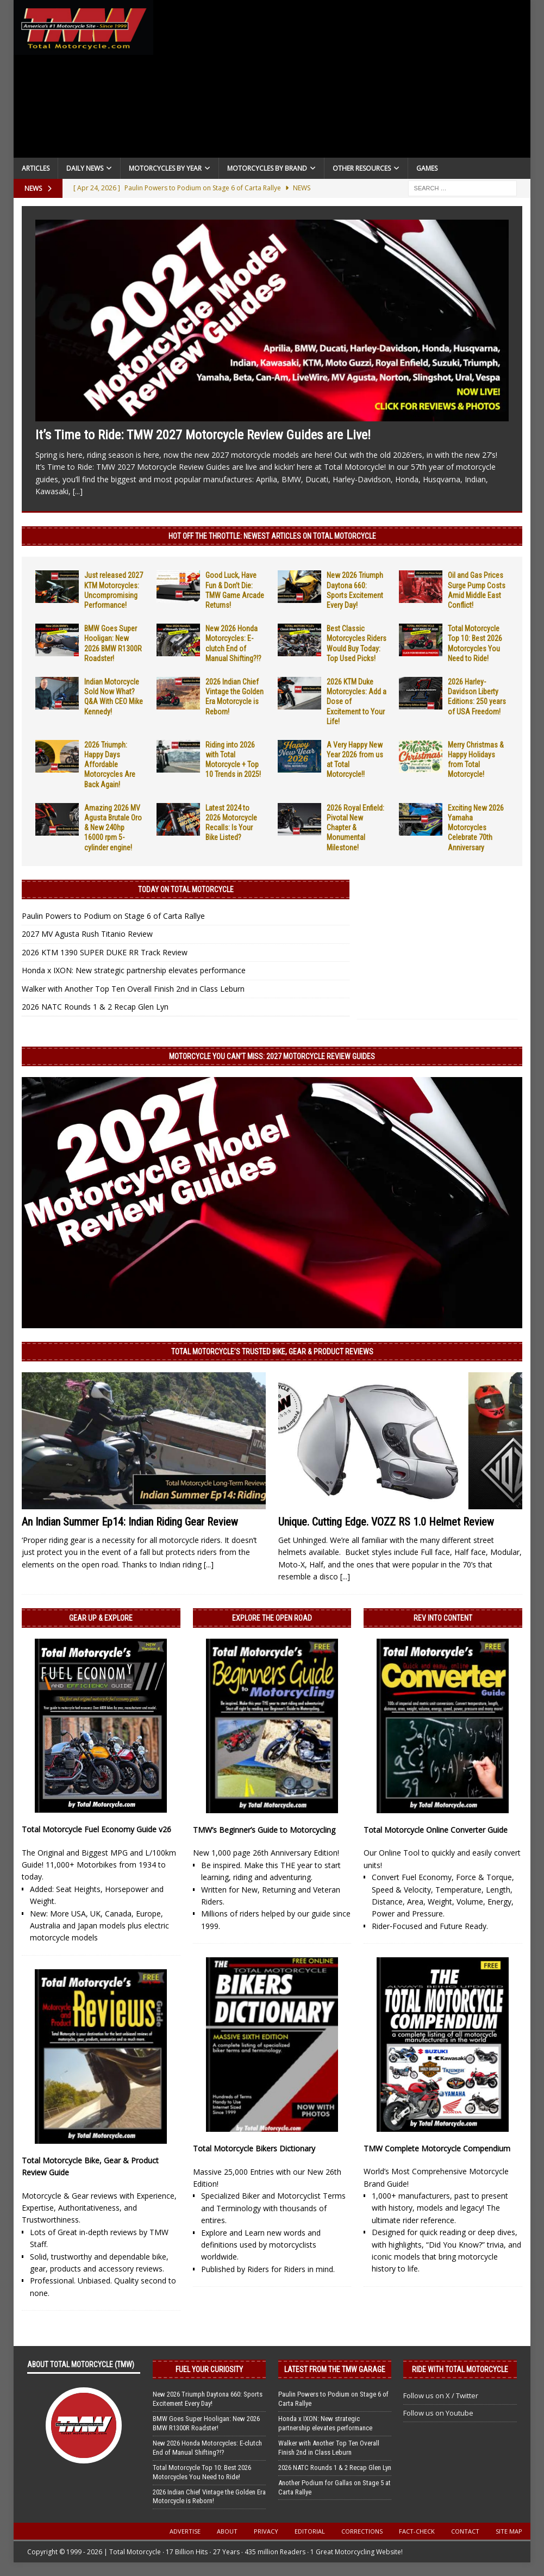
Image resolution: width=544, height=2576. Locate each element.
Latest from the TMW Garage (334, 2369)
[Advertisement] (342, 81)
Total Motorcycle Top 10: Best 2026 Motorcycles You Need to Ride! (202, 2472)
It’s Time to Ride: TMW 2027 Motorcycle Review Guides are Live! (203, 435)
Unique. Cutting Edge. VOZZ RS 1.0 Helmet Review (386, 1521)
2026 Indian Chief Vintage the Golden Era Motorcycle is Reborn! (209, 2496)
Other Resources (362, 168)
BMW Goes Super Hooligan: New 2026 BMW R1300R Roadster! (206, 2423)
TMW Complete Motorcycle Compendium (437, 2148)
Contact (465, 2531)
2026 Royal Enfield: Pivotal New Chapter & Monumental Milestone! (355, 828)
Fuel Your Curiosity (209, 2369)
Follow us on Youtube (438, 2413)
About (227, 2531)
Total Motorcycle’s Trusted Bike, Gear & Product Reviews (272, 1351)
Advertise (185, 2531)
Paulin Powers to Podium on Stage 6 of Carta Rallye (113, 916)
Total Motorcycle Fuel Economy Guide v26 (96, 1829)
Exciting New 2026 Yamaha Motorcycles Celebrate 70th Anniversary (476, 828)
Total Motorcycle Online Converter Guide (436, 1830)
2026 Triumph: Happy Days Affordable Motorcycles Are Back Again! (109, 765)
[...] (78, 491)
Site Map (509, 2531)
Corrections (362, 2531)
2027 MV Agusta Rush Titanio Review (87, 934)
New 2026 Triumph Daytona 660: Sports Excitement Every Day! (207, 2398)
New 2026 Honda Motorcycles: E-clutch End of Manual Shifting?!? (207, 2447)
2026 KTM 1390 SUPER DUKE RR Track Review (104, 952)
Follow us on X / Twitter (440, 2395)
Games (426, 168)
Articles (35, 168)
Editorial (310, 2531)
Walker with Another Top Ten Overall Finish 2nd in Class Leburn (133, 989)
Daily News (84, 168)
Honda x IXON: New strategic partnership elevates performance (134, 970)
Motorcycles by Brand (267, 168)
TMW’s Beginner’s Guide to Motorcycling (264, 1830)
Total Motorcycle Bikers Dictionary (254, 2148)
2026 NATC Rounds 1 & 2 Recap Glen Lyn (95, 1006)
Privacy (266, 2531)
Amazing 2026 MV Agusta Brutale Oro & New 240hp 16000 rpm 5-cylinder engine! (113, 828)
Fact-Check (417, 2531)
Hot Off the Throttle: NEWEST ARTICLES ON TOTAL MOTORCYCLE (272, 536)
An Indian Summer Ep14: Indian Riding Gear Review (130, 1521)
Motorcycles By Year (165, 168)
